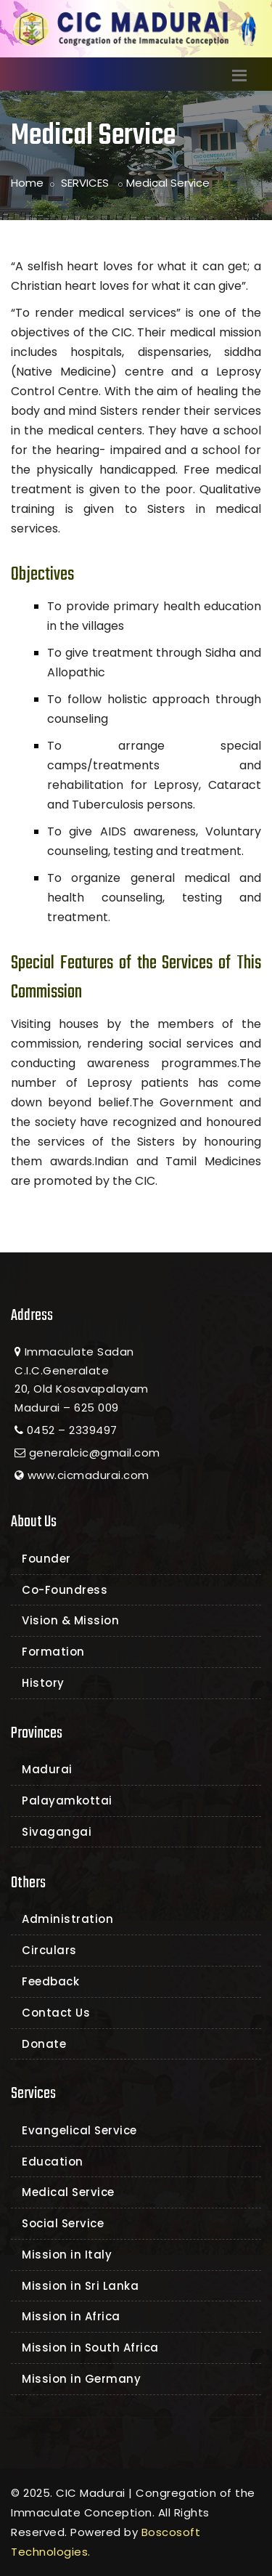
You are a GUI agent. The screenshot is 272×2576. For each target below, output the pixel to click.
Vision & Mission (70, 1620)
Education (52, 2161)
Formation (53, 1651)
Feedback (50, 1981)
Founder (46, 1558)
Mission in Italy (67, 2254)
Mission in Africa (71, 2316)
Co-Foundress (64, 1589)
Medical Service (68, 2192)
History (43, 1682)
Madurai (47, 1769)
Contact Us (56, 2012)
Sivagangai (56, 1831)
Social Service (63, 2223)
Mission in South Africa (90, 2347)
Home (27, 182)
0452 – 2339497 (72, 1430)
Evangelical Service (79, 2130)
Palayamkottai (67, 1800)
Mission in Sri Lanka (80, 2285)
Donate (44, 2044)
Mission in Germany (81, 2378)
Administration (67, 1919)
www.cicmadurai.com (88, 1475)
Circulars (49, 1950)
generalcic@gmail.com (94, 1452)
